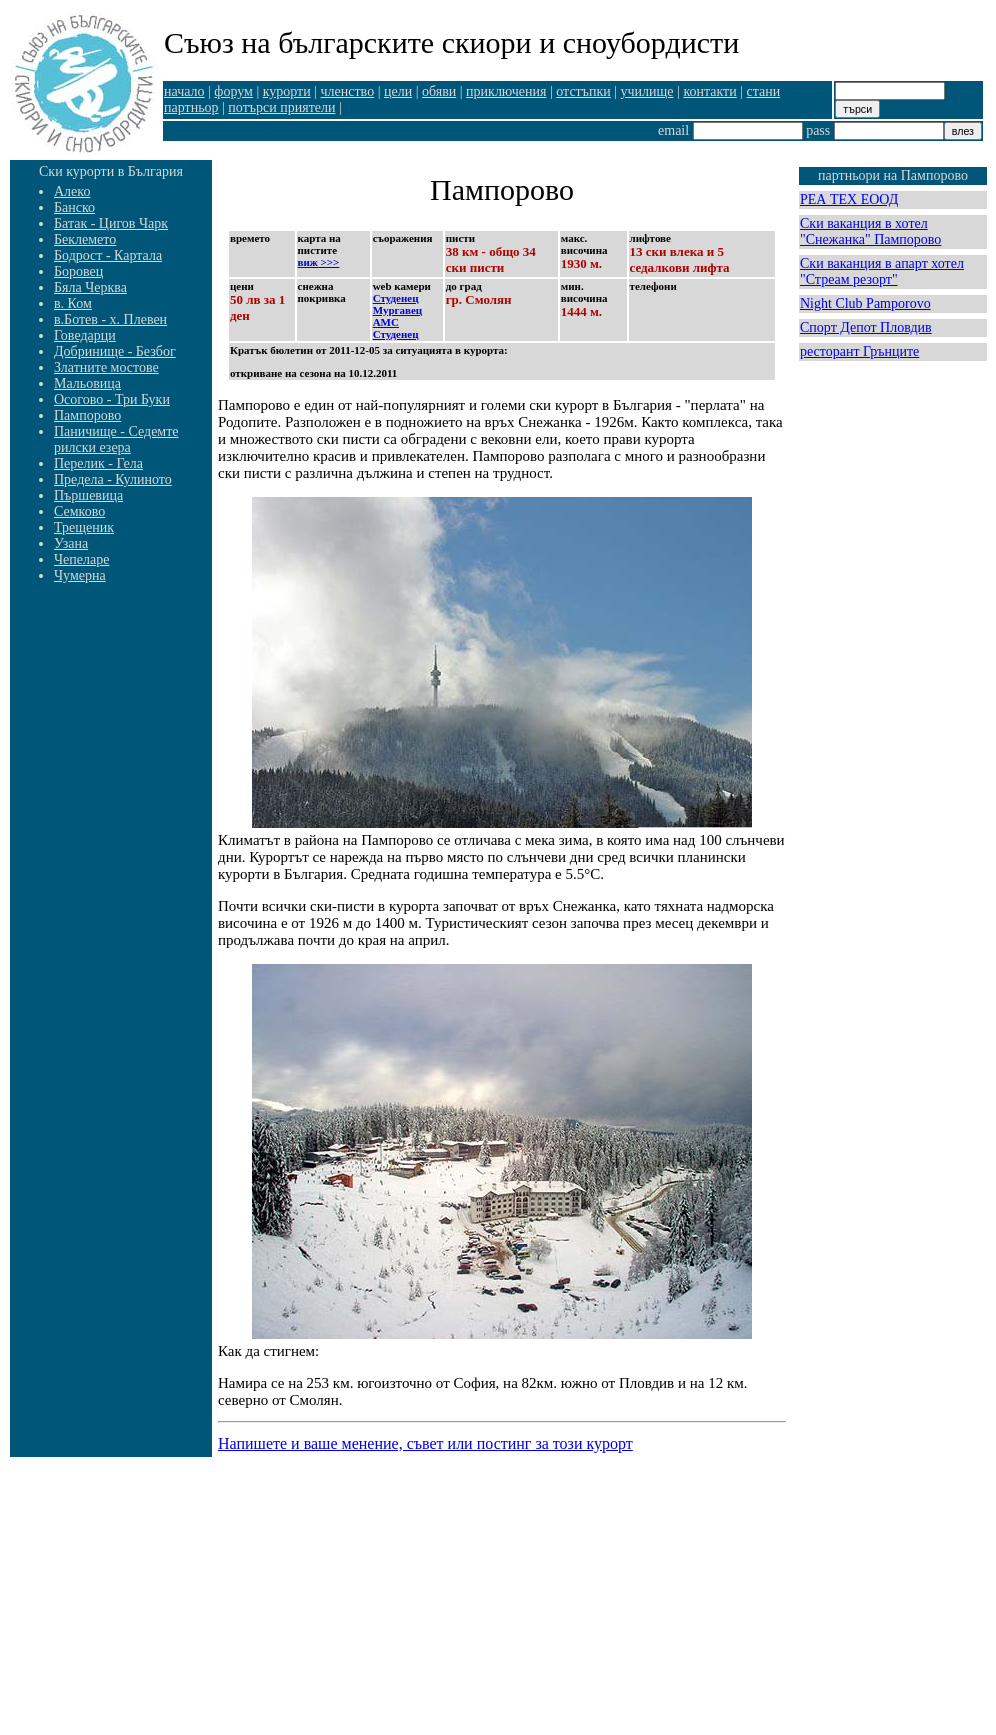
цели (398, 91)
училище (647, 91)
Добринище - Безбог (115, 351)
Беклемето (85, 239)
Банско (74, 207)
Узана (71, 543)
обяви (439, 91)
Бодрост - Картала (108, 255)
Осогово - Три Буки (112, 399)
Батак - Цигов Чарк (111, 223)
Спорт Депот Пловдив (866, 327)
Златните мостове (106, 367)
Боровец (78, 271)
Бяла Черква (90, 287)
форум (233, 91)
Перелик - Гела (98, 463)
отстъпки (583, 91)
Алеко (72, 191)
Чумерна (80, 575)
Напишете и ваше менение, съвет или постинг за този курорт (425, 1443)
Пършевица (88, 495)
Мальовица (87, 383)
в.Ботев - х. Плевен (110, 319)
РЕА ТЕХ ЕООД (849, 199)
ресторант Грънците (859, 351)
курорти (287, 91)
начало (184, 91)
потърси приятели (281, 107)
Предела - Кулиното (113, 479)
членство (348, 91)
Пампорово (87, 415)
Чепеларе (81, 559)
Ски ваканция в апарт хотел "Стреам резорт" (882, 271)
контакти (709, 91)
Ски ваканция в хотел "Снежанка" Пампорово (870, 231)
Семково (79, 511)
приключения (506, 91)
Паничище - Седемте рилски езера (116, 439)
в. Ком (73, 303)
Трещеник (84, 527)
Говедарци (85, 335)
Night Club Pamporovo (865, 303)
